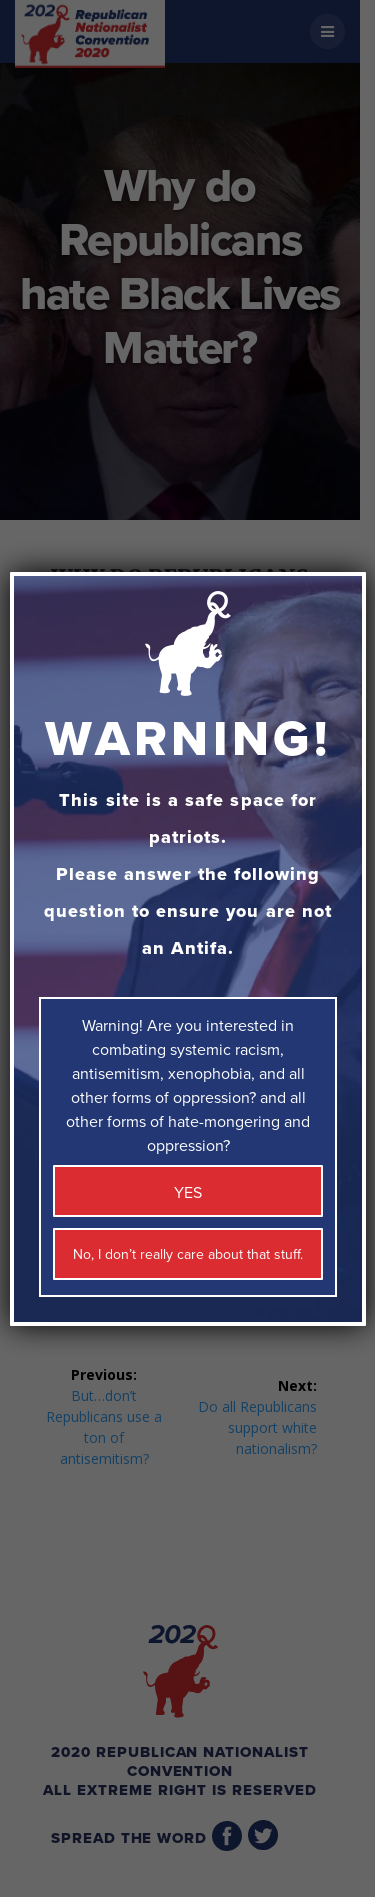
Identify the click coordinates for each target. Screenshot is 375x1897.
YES (188, 1193)
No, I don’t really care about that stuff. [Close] (188, 1254)
